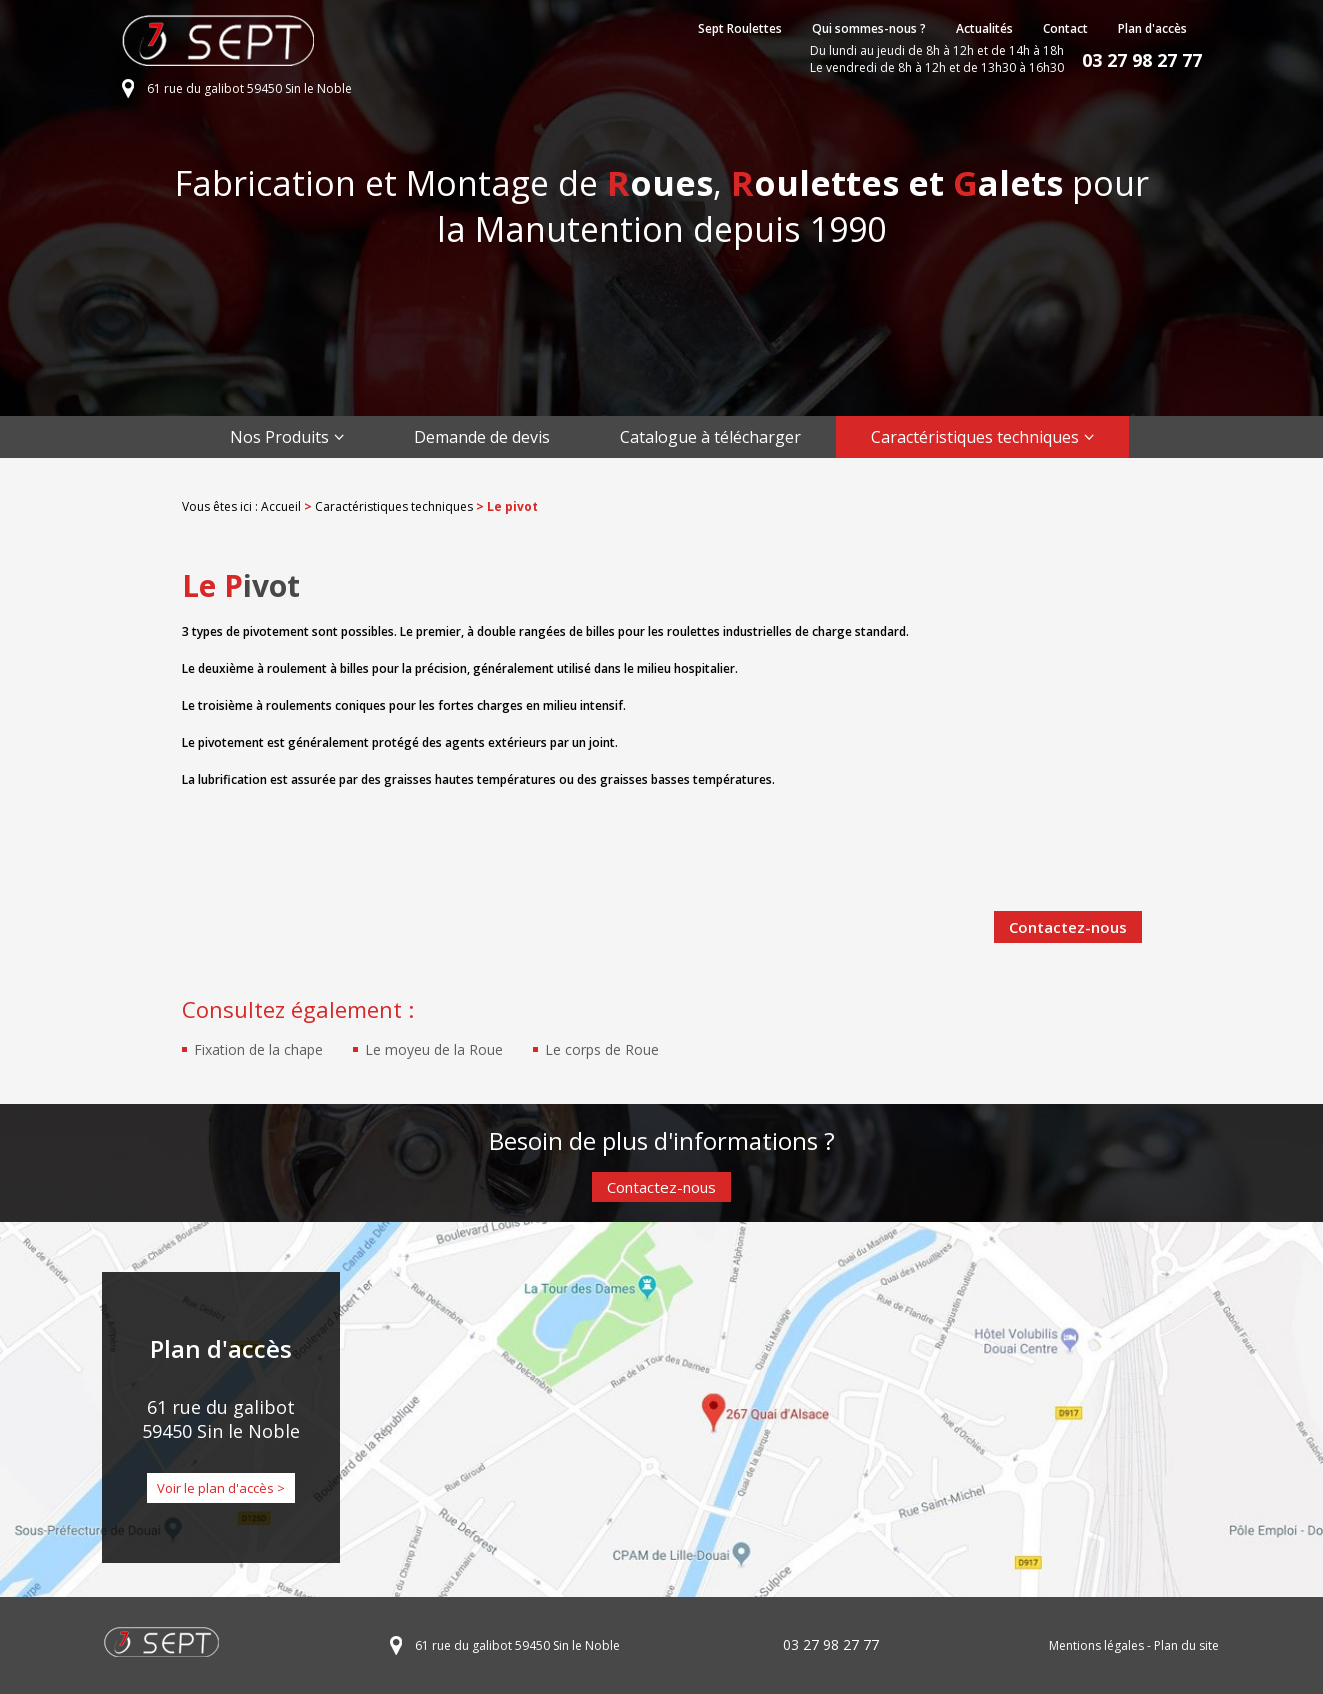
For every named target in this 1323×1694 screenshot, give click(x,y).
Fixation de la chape (258, 1049)
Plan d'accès (1152, 28)
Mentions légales (1096, 1645)
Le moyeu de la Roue (434, 1049)
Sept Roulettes (740, 28)
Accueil (281, 506)
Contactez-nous (1068, 927)
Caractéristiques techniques (975, 437)
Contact (1065, 28)
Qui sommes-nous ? (869, 28)
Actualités (984, 28)
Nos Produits (279, 437)
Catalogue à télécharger (710, 437)
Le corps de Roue (602, 1049)
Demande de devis (482, 437)
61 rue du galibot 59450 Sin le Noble (249, 88)
